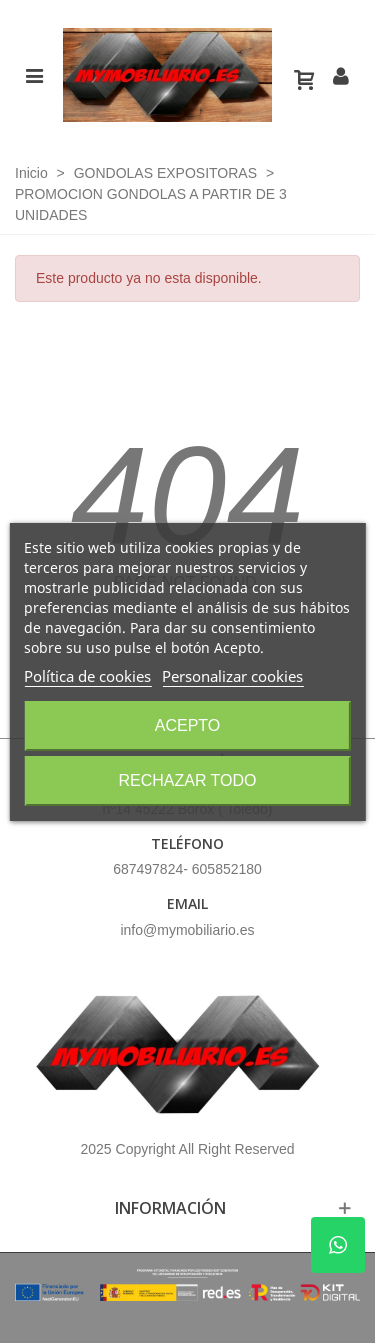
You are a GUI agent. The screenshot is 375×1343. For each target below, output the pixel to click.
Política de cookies (87, 676)
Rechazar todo (187, 780)
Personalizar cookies (232, 676)
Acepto (188, 725)
